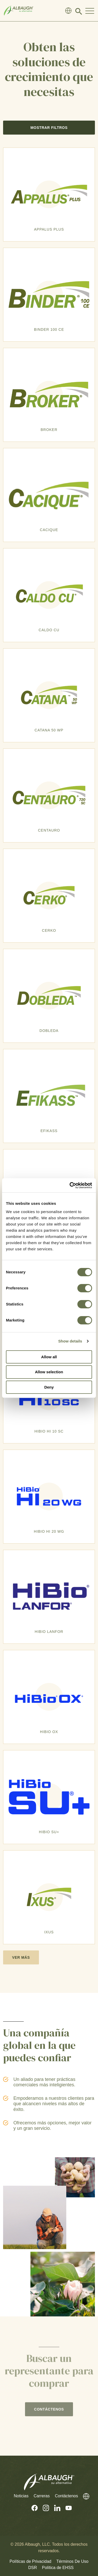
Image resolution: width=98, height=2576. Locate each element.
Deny (49, 1387)
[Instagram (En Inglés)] (43, 2508)
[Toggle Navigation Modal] (89, 10)
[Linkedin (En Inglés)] (54, 2508)
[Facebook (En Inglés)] (32, 2508)
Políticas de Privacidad (30, 2561)
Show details (70, 1341)
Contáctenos (66, 2496)
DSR (32, 2567)
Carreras (42, 2496)
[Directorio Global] (68, 10)
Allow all (49, 1357)
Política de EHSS (58, 2567)
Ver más (21, 1957)
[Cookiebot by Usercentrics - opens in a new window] (70, 1185)
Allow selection (49, 1372)
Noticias (21, 2496)
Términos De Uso (72, 2561)
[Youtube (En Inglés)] (66, 2508)
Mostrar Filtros (49, 128)
